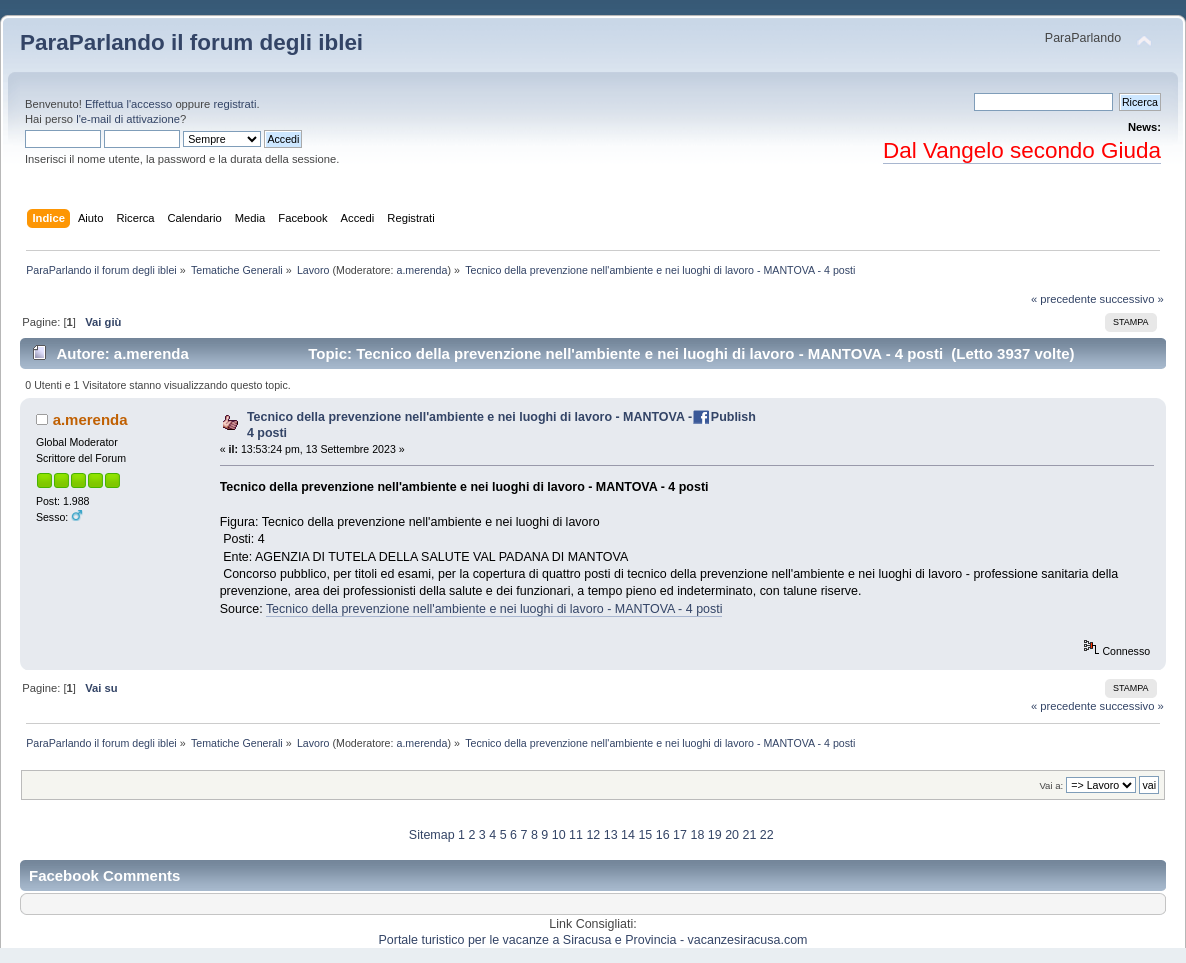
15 (645, 835)
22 (767, 835)
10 (559, 835)
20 (732, 835)
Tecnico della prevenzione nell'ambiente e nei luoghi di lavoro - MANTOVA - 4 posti (494, 609)
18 (697, 835)
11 (576, 835)
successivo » (1132, 299)
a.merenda (421, 270)
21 (749, 835)
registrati (234, 104)
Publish (733, 417)
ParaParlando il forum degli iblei (191, 42)
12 (593, 835)
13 (611, 835)
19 (715, 835)
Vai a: (1051, 785)
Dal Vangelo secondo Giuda (1022, 150)
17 (680, 835)
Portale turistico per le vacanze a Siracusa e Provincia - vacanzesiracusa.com (593, 940)
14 (628, 835)
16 (663, 835)
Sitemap (432, 835)
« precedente (1064, 299)
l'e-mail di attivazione (128, 119)
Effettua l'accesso (128, 104)
